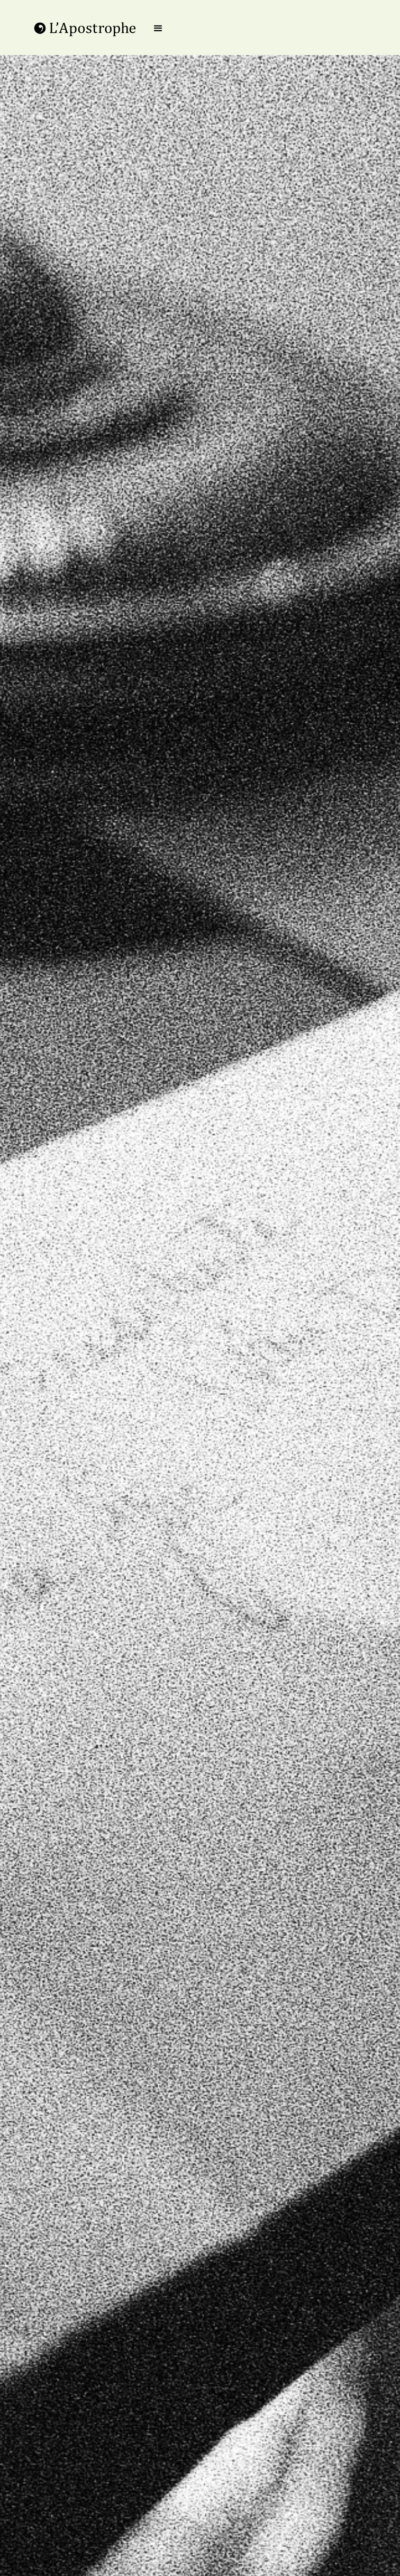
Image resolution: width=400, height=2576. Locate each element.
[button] (158, 28)
